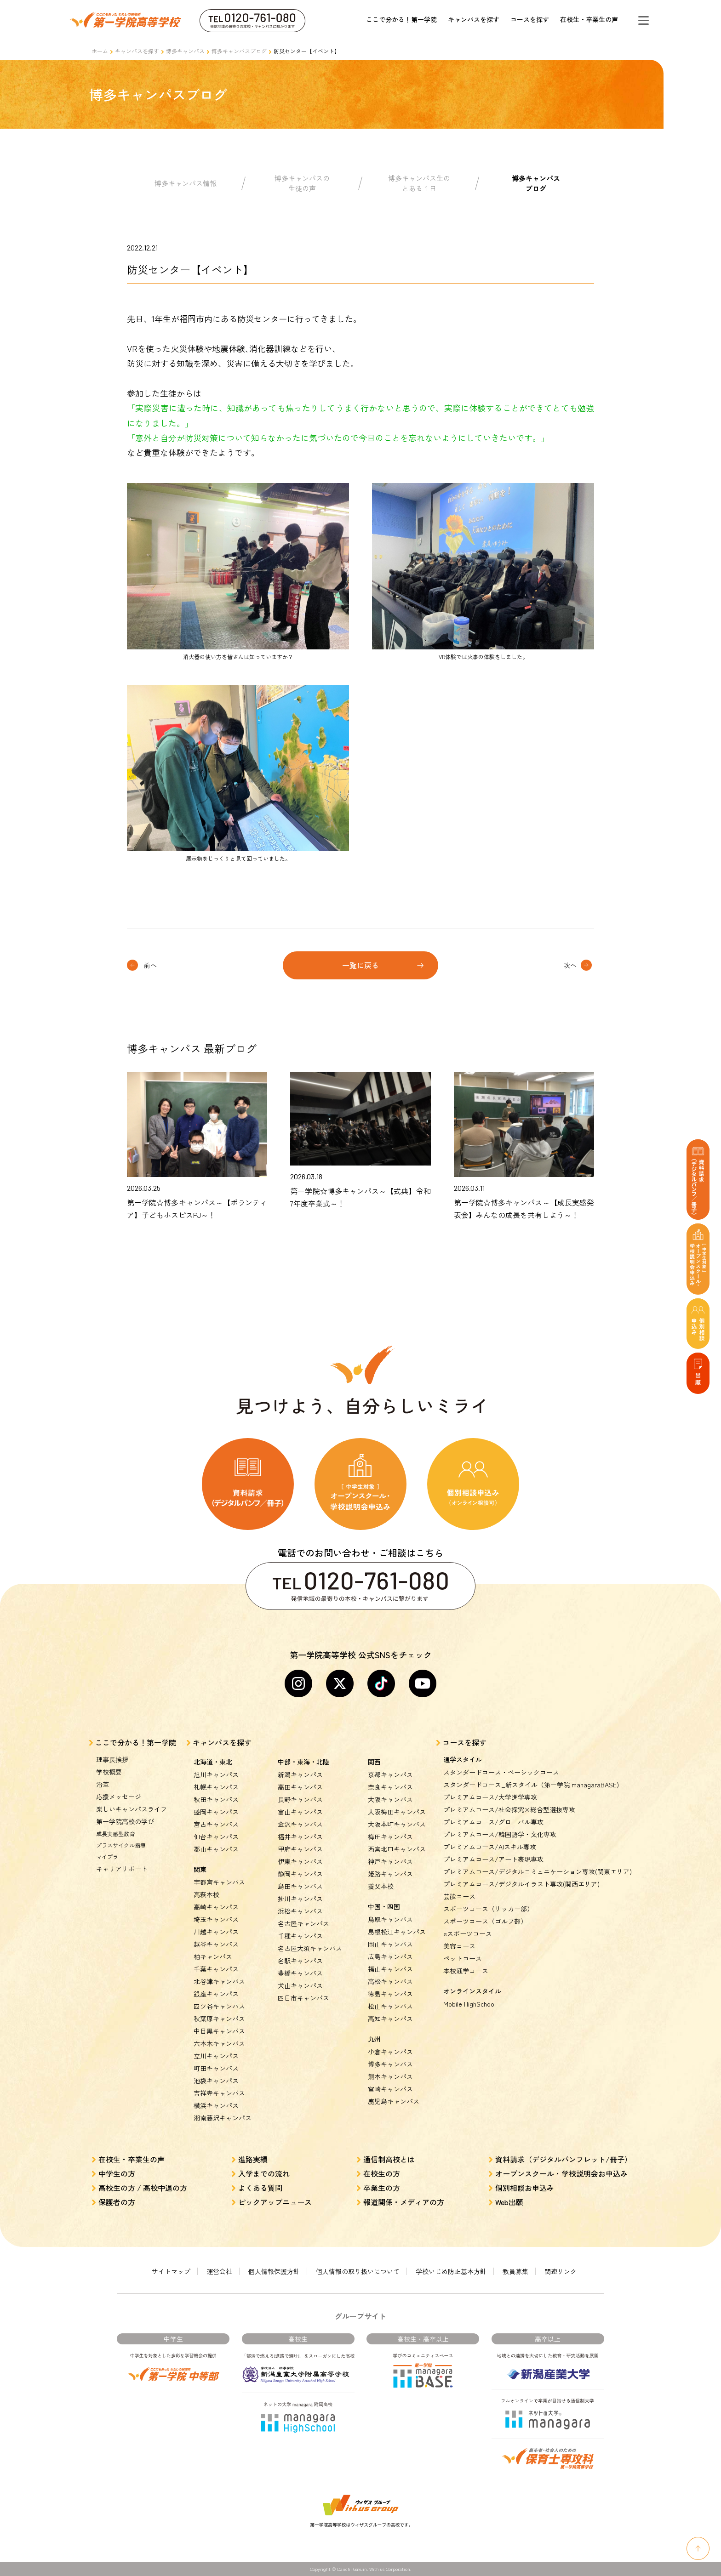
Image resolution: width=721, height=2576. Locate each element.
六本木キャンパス (219, 2043)
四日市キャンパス (303, 1997)
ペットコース (462, 1958)
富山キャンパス (300, 1811)
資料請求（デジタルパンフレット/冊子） (563, 2159)
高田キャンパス (300, 1786)
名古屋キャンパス (303, 1923)
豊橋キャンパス (300, 1973)
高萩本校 (206, 1894)
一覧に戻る (360, 965)
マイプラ (107, 1856)
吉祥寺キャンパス (219, 2093)
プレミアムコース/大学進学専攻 (490, 1797)
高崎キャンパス (216, 1906)
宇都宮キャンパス (219, 1882)
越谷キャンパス (216, 1944)
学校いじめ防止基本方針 (451, 2271)
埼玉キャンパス (216, 1919)
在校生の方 (381, 2173)
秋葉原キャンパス (219, 2018)
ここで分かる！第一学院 (401, 19)
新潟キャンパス (300, 1774)
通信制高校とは (389, 2159)
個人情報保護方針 (274, 2271)
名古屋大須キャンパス (310, 1948)
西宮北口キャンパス (397, 1849)
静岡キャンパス (300, 1873)
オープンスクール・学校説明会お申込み (561, 2173)
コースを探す (529, 19)
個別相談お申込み (524, 2187)
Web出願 (509, 2201)
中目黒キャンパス (219, 2031)
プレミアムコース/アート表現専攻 (493, 1859)
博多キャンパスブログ (239, 51)
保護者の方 (116, 2201)
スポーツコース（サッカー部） (488, 1908)
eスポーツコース (467, 1933)
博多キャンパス (185, 51)
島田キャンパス (300, 1886)
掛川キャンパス (300, 1898)
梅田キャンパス (390, 1836)
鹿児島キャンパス (393, 2101)
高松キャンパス (390, 1981)
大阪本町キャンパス (397, 1824)
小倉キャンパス (390, 2051)
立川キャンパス (216, 2055)
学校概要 (109, 1771)
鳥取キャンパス (390, 1919)
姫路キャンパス (390, 1873)
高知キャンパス (390, 2018)
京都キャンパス (390, 1774)
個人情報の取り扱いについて (358, 2271)
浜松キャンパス (300, 1911)
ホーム (100, 51)
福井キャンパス (300, 1836)
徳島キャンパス (390, 1993)
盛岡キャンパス (216, 1811)
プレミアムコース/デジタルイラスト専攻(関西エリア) (521, 1883)
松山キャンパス (390, 2006)
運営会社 (219, 2271)
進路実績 (253, 2159)
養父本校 (381, 1886)
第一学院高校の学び (125, 1821)
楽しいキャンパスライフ (131, 1809)
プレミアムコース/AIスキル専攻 (489, 1846)
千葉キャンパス (216, 1968)
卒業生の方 (381, 2187)
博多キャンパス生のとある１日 (419, 183)
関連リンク (560, 2271)
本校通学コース (465, 1970)
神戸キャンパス (390, 1861)
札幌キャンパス (216, 1786)
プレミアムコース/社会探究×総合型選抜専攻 (509, 1809)
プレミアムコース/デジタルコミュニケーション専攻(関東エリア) (537, 1871)
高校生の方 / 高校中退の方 (142, 2187)
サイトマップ (171, 2271)
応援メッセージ (118, 1796)
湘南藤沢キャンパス (223, 2117)
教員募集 (515, 2271)
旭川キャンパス (216, 1774)
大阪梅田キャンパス (397, 1811)
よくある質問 (260, 2187)
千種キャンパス (300, 1935)
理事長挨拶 (112, 1759)
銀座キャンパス (216, 1993)
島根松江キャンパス (397, 1931)
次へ (570, 965)
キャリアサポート (122, 1868)
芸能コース (459, 1896)
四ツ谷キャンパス (219, 2006)
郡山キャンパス (216, 1849)
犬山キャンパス (300, 1985)
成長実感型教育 (115, 1833)
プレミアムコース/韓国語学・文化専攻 (499, 1834)
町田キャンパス (216, 2068)
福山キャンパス (390, 1968)
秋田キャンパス (216, 1799)
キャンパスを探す (473, 19)
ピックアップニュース (275, 2201)
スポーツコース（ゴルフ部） (485, 1921)
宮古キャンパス (216, 1824)
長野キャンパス (300, 1799)
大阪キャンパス (390, 1799)
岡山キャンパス (390, 1944)
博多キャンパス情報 (185, 183)
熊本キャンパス (390, 2076)
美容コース (459, 1945)
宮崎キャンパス (390, 2088)
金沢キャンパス (300, 1824)
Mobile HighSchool (469, 2003)
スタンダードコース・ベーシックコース (501, 1772)
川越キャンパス (216, 1931)
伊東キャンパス (300, 1861)
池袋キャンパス (216, 2080)
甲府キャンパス (300, 1849)
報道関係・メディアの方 (403, 2201)
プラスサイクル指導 (121, 1845)
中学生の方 (116, 2173)
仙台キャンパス (216, 1836)
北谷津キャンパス (219, 1981)
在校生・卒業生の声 (589, 19)
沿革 (102, 1784)
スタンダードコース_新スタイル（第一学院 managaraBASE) (531, 1784)
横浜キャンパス (216, 2105)
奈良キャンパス (390, 1786)
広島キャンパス (390, 1956)
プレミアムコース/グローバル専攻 (493, 1821)
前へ (150, 965)
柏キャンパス (213, 1956)
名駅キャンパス (300, 1960)
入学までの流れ (264, 2173)
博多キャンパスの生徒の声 (302, 183)
